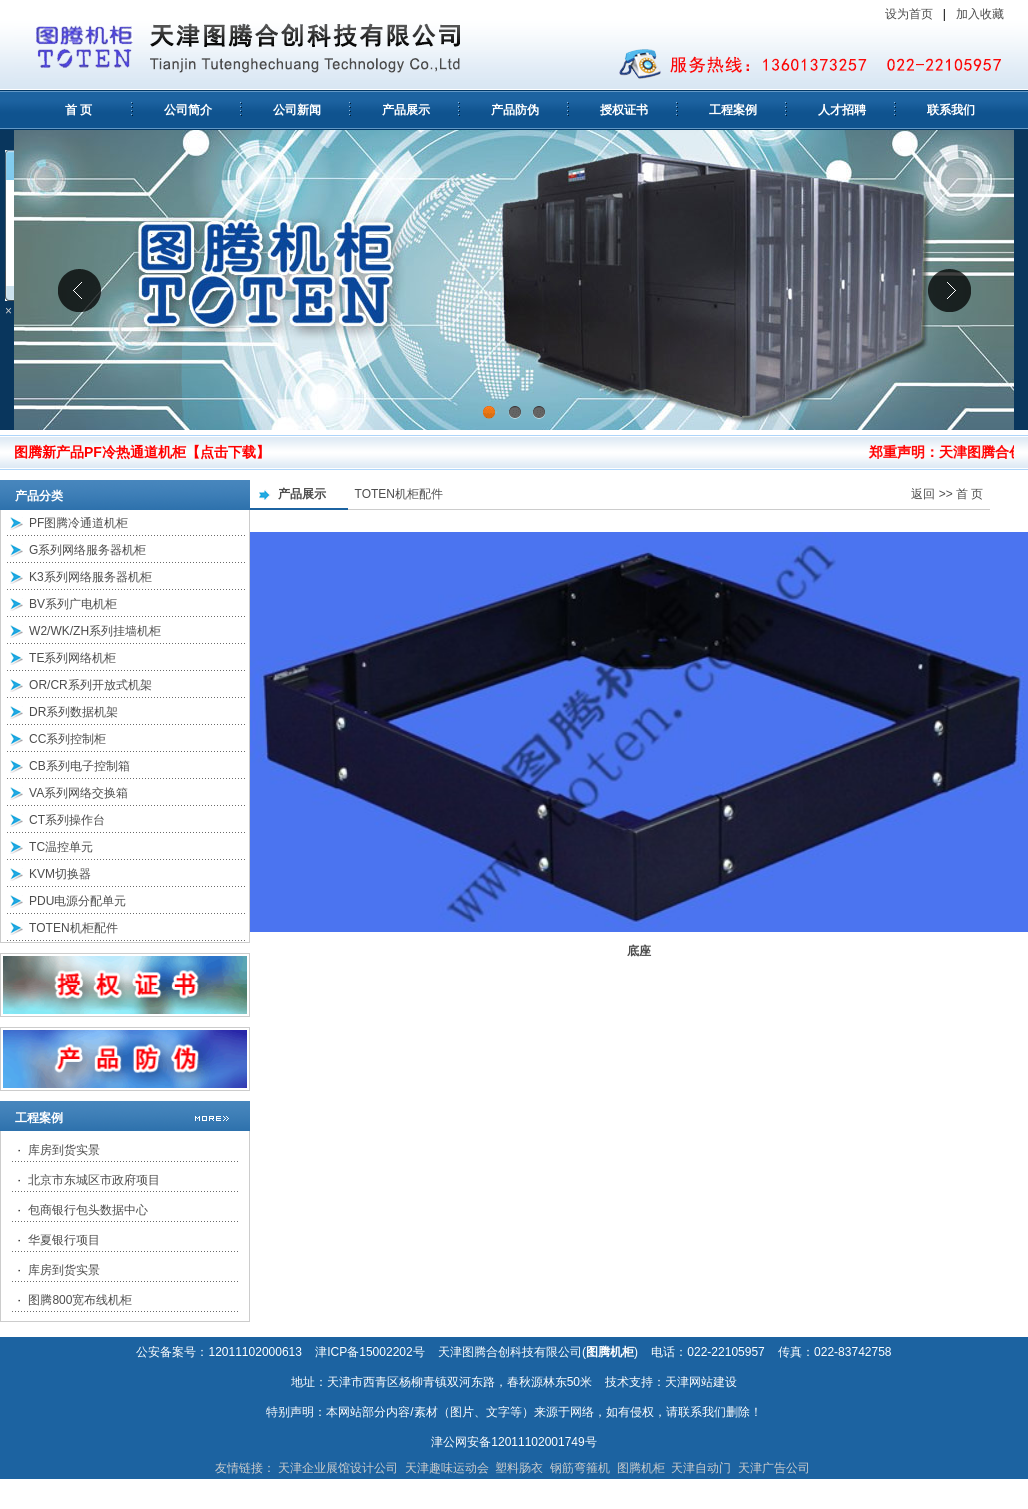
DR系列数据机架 (73, 712)
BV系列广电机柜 (73, 604)
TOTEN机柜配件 (73, 928)
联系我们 (951, 110)
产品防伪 (515, 110)
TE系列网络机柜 (72, 658)
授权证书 (624, 110)
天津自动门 (701, 1468)
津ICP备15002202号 (369, 1352)
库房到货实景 (64, 1150)
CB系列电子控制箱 (79, 766)
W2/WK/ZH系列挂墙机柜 (95, 631)
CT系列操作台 (67, 820)
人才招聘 (842, 110)
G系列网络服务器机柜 (87, 550)
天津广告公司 (774, 1468)
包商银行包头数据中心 (88, 1210)
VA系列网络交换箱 (78, 793)
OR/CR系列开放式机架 (90, 685)
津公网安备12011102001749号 (513, 1442)
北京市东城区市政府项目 (94, 1180)
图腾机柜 (641, 1468)
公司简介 (188, 110)
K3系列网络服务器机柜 (90, 577)
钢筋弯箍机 (580, 1468)
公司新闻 (297, 110)
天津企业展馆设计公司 (338, 1468)
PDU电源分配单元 (77, 901)
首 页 (78, 110)
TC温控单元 (61, 847)
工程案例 (733, 110)
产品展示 (406, 110)
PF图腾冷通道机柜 (78, 523)
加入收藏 (981, 14)
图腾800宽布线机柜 (80, 1300)
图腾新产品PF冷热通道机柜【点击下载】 (142, 452)
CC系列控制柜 (67, 739)
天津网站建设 (701, 1382)
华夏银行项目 (64, 1240)
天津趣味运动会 (447, 1468)
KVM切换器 (60, 874)
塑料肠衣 (519, 1468)
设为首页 (909, 14)
